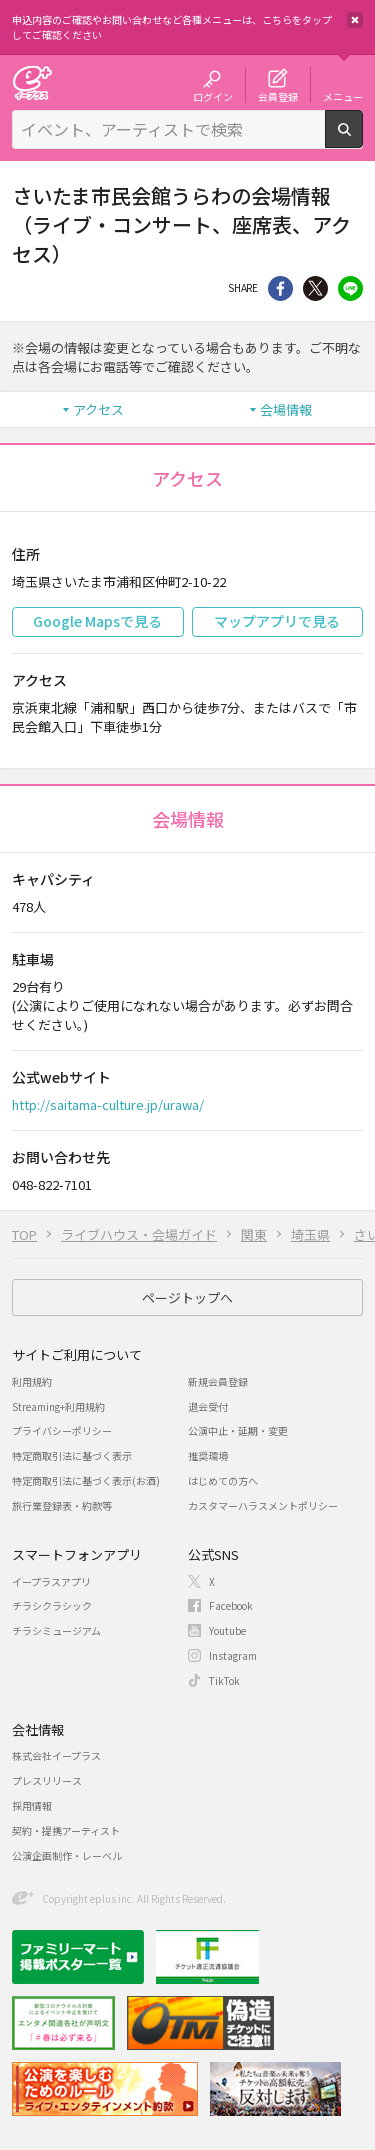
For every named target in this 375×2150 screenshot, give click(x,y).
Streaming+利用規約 (58, 1406)
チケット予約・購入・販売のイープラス (32, 82)
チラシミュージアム (56, 1630)
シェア (280, 288)
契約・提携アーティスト (66, 1830)
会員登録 (278, 96)
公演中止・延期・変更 (238, 1430)
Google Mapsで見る (97, 621)
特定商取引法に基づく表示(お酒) (86, 1480)
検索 (362, 140)
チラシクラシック (52, 1605)
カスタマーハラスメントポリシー (263, 1505)
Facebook (231, 1605)
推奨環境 (208, 1455)
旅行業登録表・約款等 (62, 1505)
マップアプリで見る (277, 621)
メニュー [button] (343, 96)
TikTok (224, 1680)
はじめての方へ (223, 1480)
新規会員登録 (218, 1381)
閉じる (355, 20)
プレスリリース (47, 1780)
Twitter (315, 288)
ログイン (213, 96)
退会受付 (208, 1406)
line (350, 288)
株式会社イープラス (56, 1755)
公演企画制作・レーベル (67, 1855)
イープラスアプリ (51, 1581)
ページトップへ (187, 1297)
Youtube (227, 1630)
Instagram (233, 1655)
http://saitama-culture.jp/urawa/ (108, 1104)
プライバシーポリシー (62, 1430)
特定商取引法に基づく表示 (72, 1455)
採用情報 (32, 1805)
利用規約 (32, 1381)
